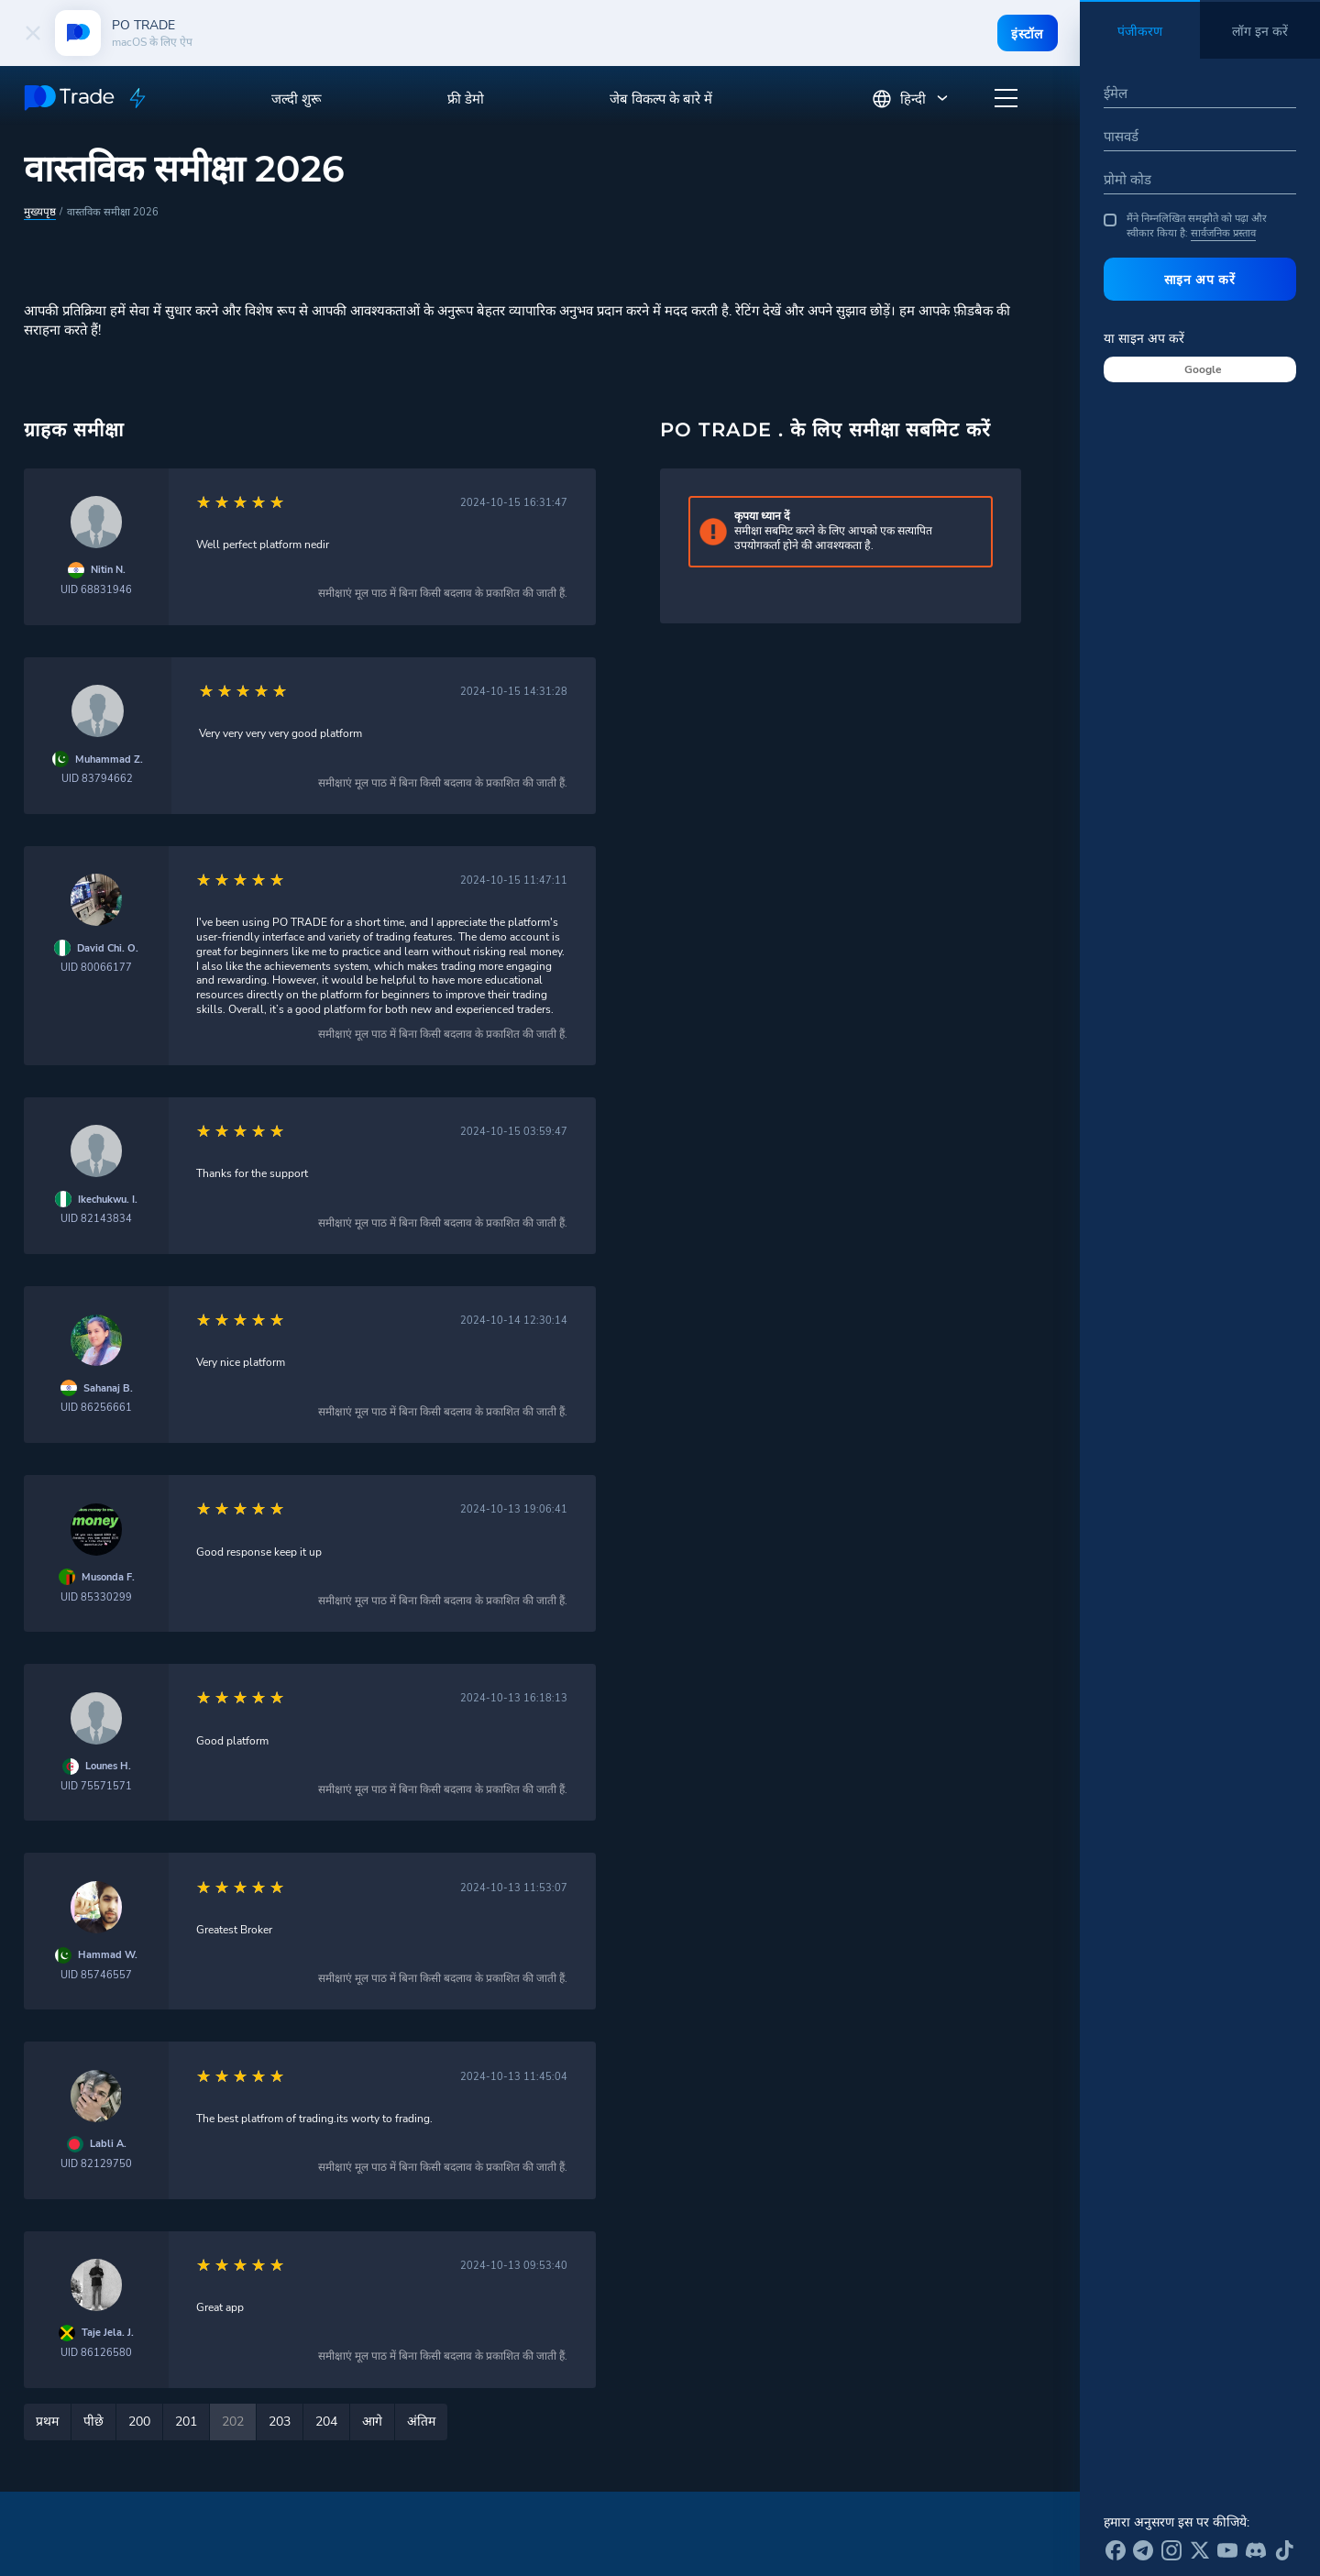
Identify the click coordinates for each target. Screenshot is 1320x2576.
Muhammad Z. (109, 758)
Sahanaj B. (108, 1387)
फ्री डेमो (465, 99)
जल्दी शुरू (296, 99)
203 (280, 2420)
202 (233, 2420)
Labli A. (108, 2143)
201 (186, 2420)
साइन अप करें (1200, 279)
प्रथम (47, 2420)
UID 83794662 (97, 778)
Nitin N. (108, 569)
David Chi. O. (107, 947)
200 (139, 2420)
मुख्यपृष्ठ (39, 211)
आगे (372, 2420)
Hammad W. (108, 1954)
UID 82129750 (96, 2163)
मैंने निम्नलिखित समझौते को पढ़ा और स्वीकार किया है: (1185, 226)
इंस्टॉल (1025, 34)
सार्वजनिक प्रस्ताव (1223, 233)
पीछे (93, 2420)
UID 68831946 (96, 589)
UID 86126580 (96, 2352)
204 (326, 2420)
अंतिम (421, 2420)
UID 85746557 (96, 1974)
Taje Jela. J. (108, 2332)
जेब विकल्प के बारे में (661, 99)
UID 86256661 (96, 1407)
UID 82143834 (96, 1218)
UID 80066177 (96, 967)
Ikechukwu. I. (108, 1198)
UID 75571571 (96, 1785)
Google (1203, 369)
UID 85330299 (96, 1596)
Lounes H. (108, 1765)
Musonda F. (108, 1576)
